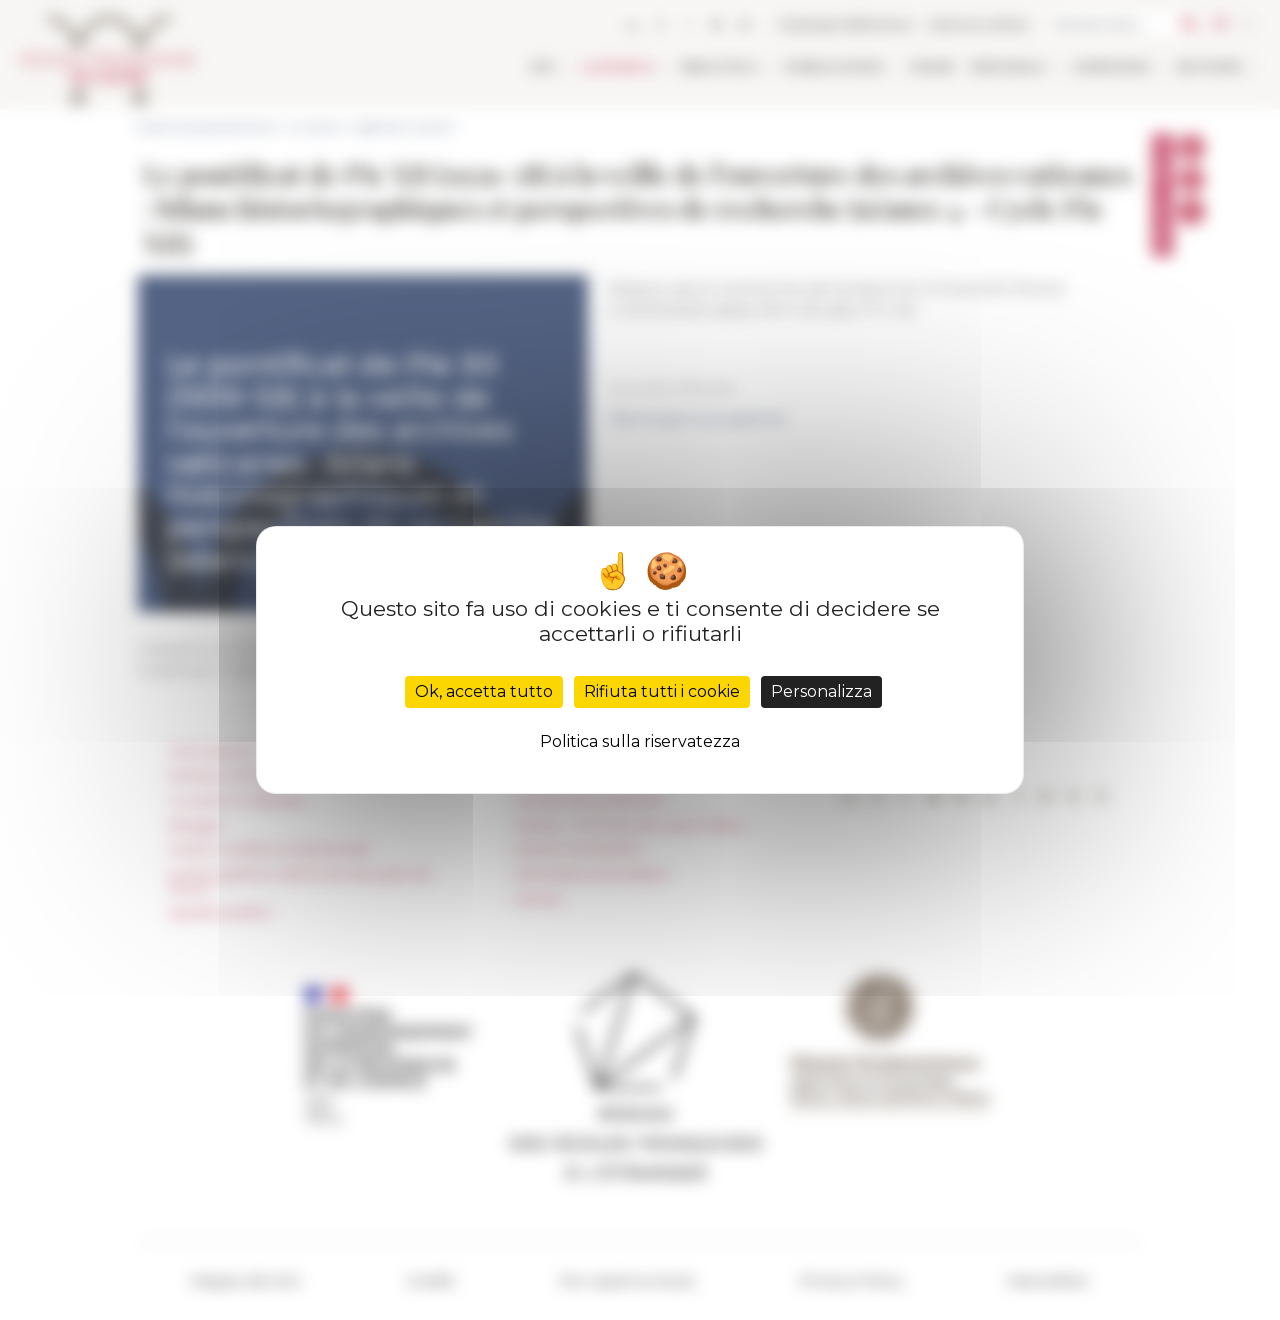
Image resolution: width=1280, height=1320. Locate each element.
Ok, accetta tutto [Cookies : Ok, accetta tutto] (484, 691)
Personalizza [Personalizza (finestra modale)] (821, 691)
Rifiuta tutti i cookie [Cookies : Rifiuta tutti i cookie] (662, 691)
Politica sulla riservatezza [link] (640, 741)
